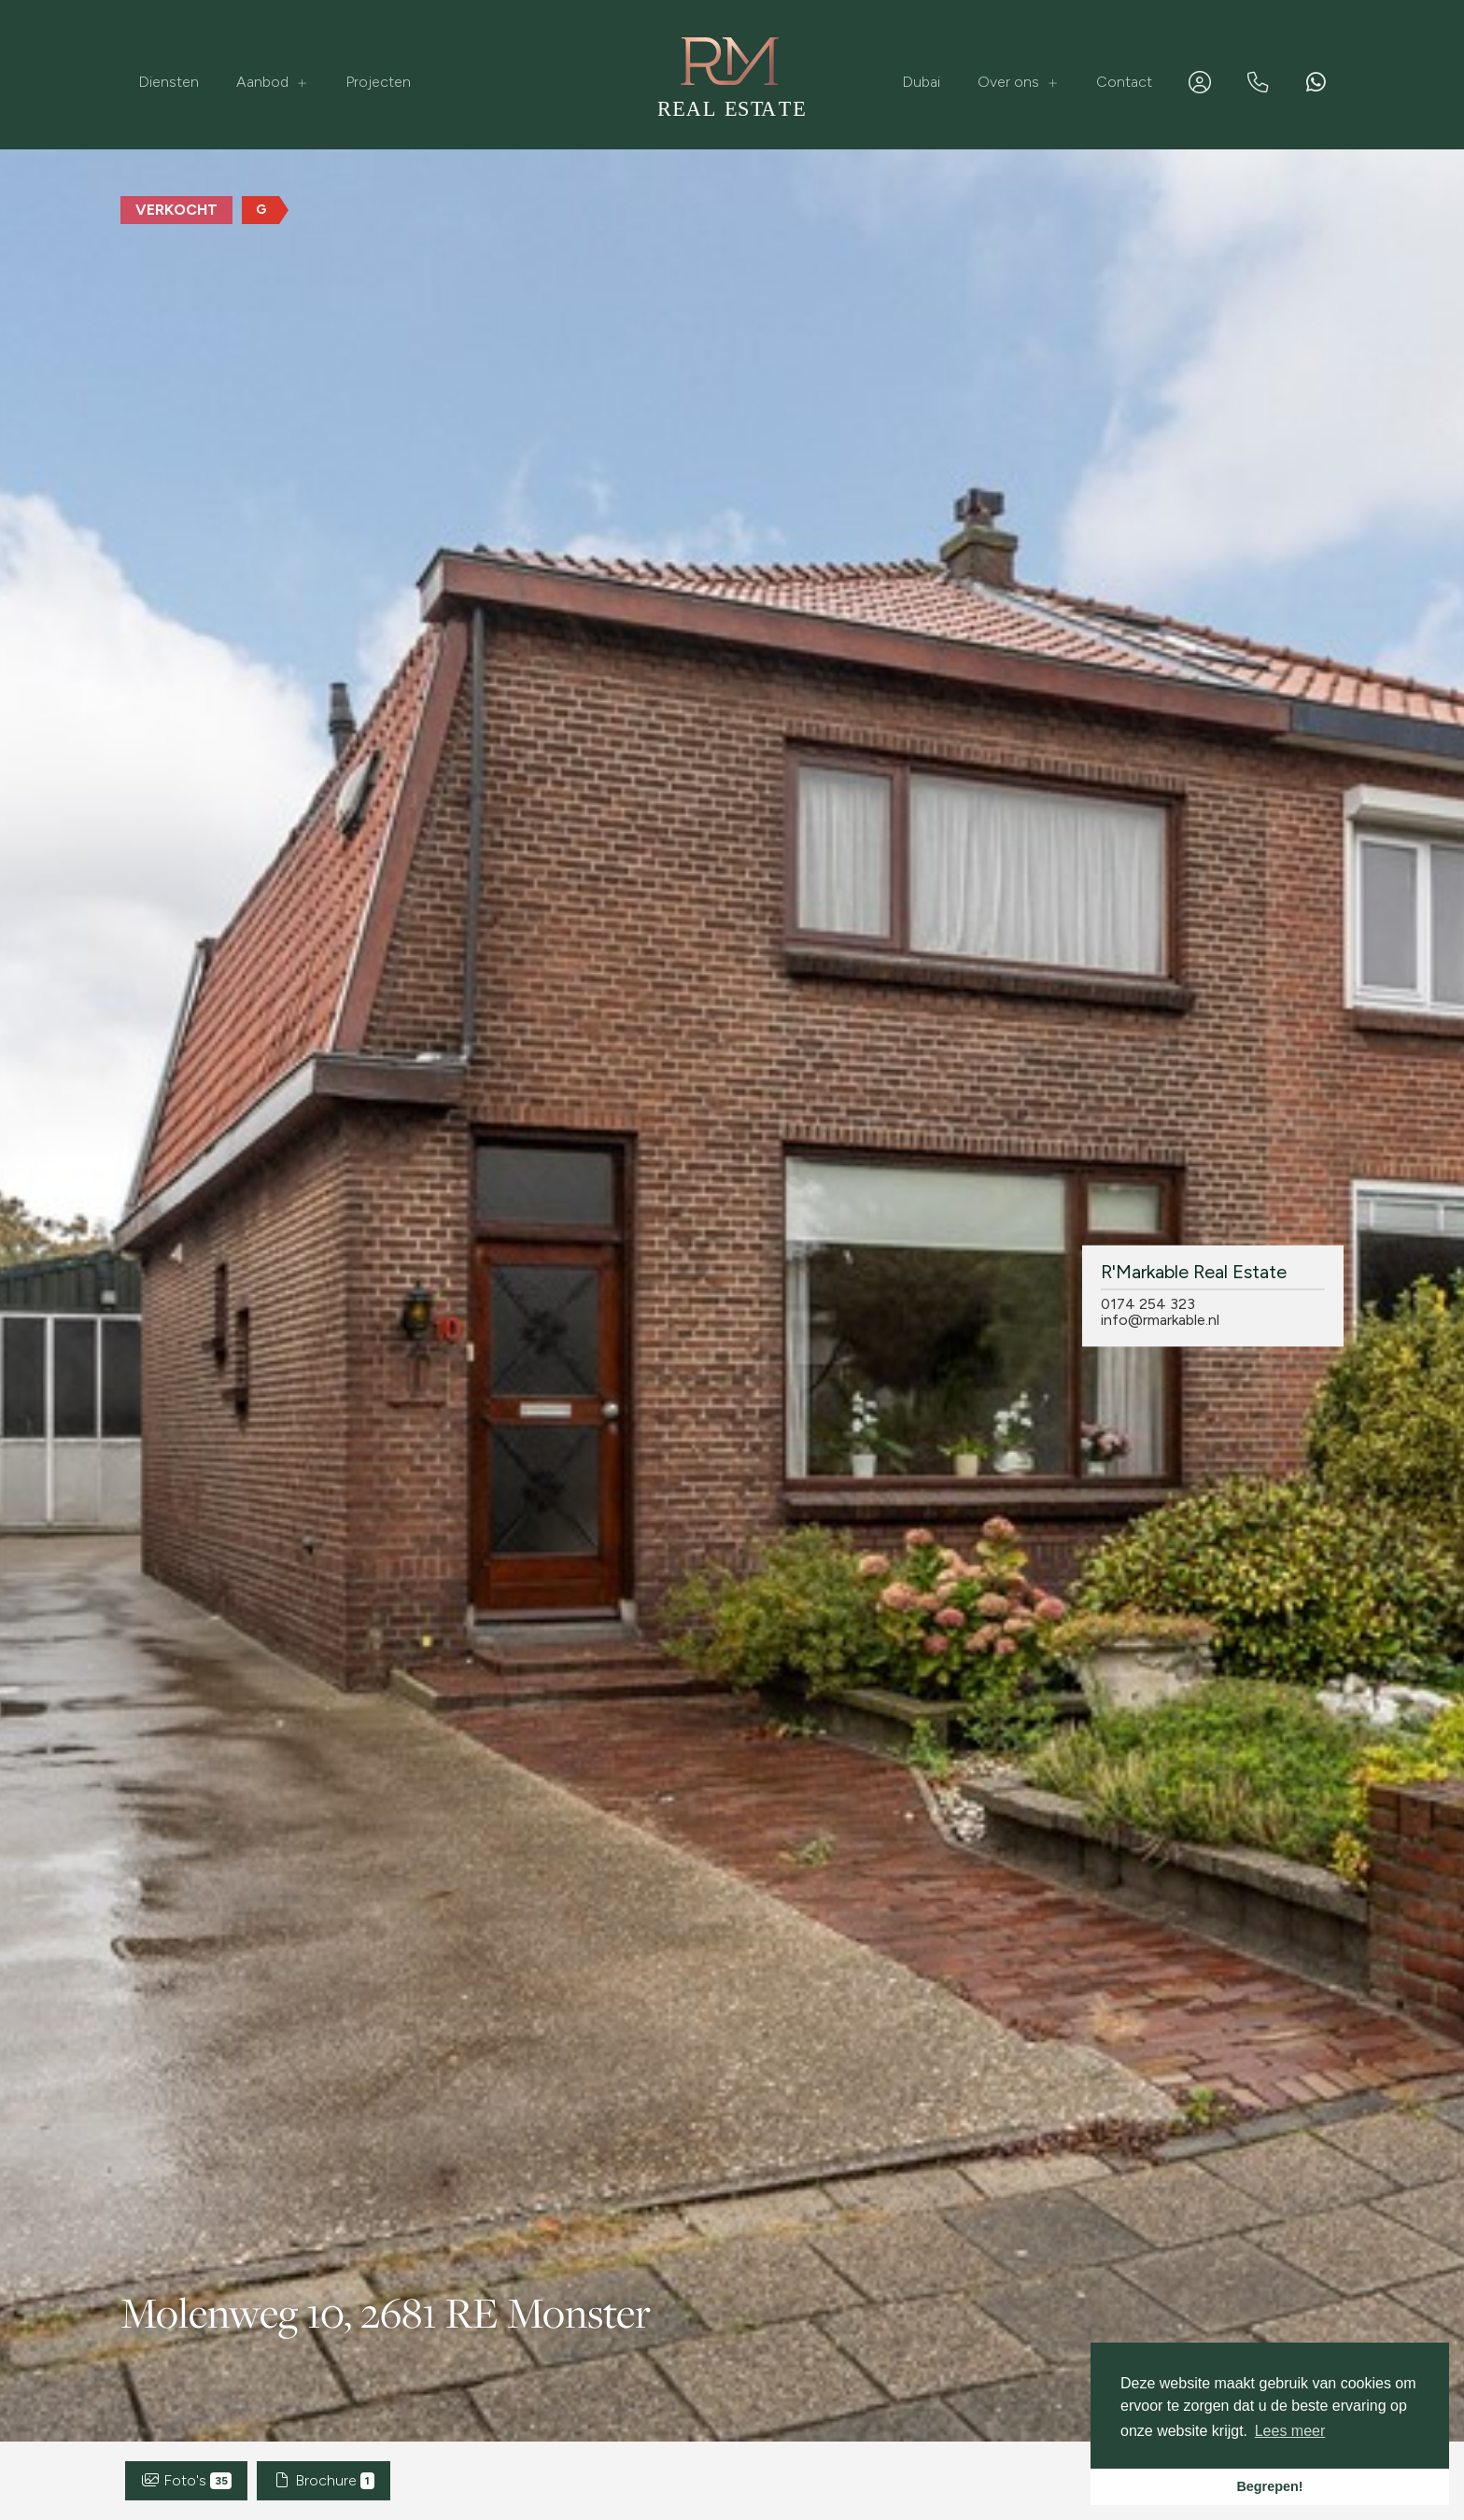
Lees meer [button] (1290, 2431)
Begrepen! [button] (1269, 2486)
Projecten (378, 82)
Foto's (186, 2480)
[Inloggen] (1200, 82)
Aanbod (272, 82)
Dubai (921, 82)
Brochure (323, 2480)
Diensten (168, 82)
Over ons (1018, 82)
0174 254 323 (1148, 1304)
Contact (1124, 82)
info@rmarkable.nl (1160, 1320)
